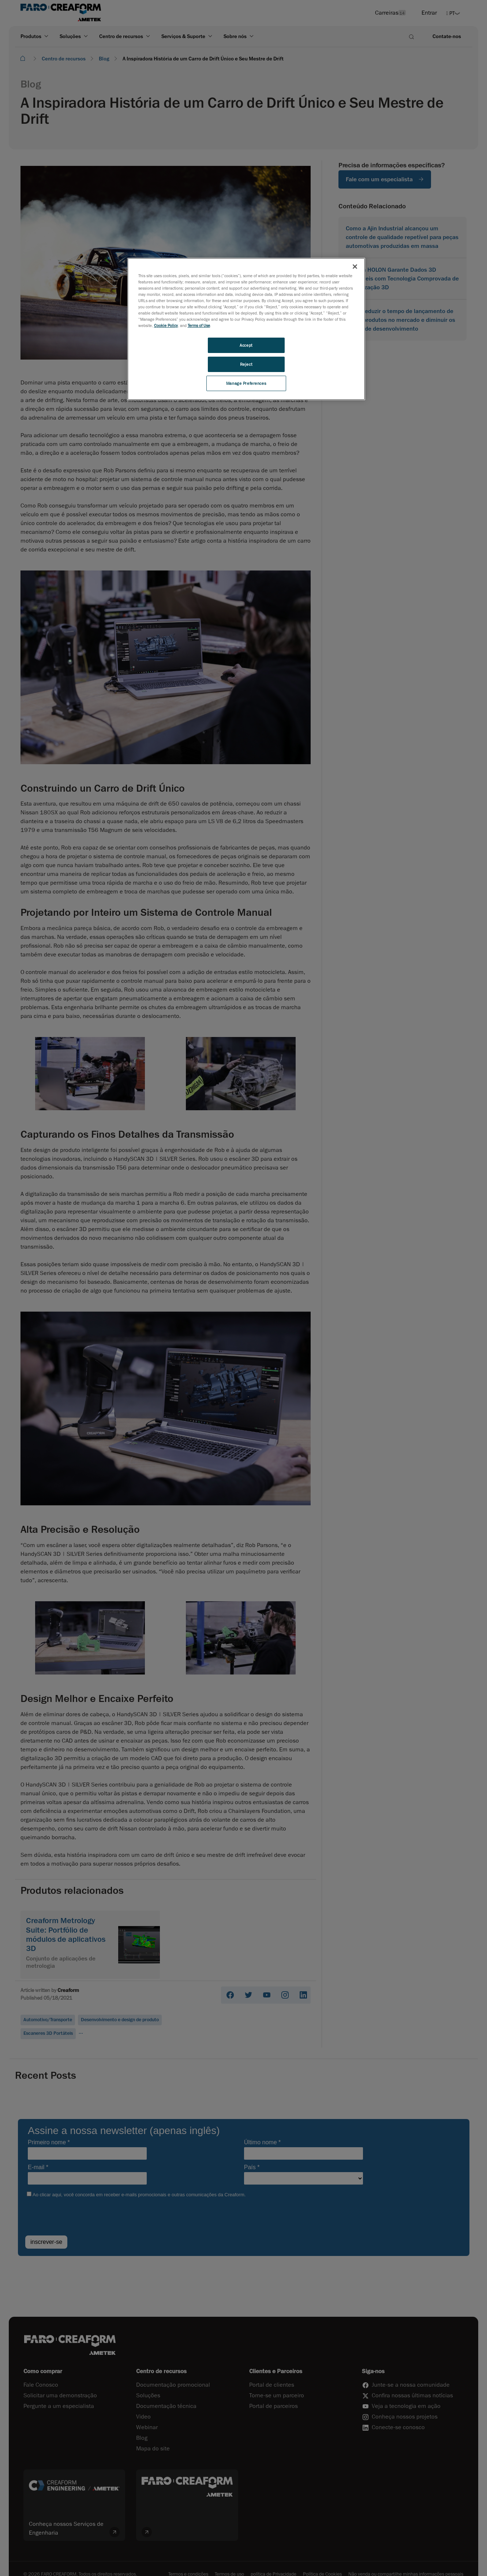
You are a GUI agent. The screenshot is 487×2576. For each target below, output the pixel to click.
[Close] (355, 267)
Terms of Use (199, 325)
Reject (246, 364)
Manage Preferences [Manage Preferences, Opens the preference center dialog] (246, 383)
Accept (246, 345)
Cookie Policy (166, 325)
